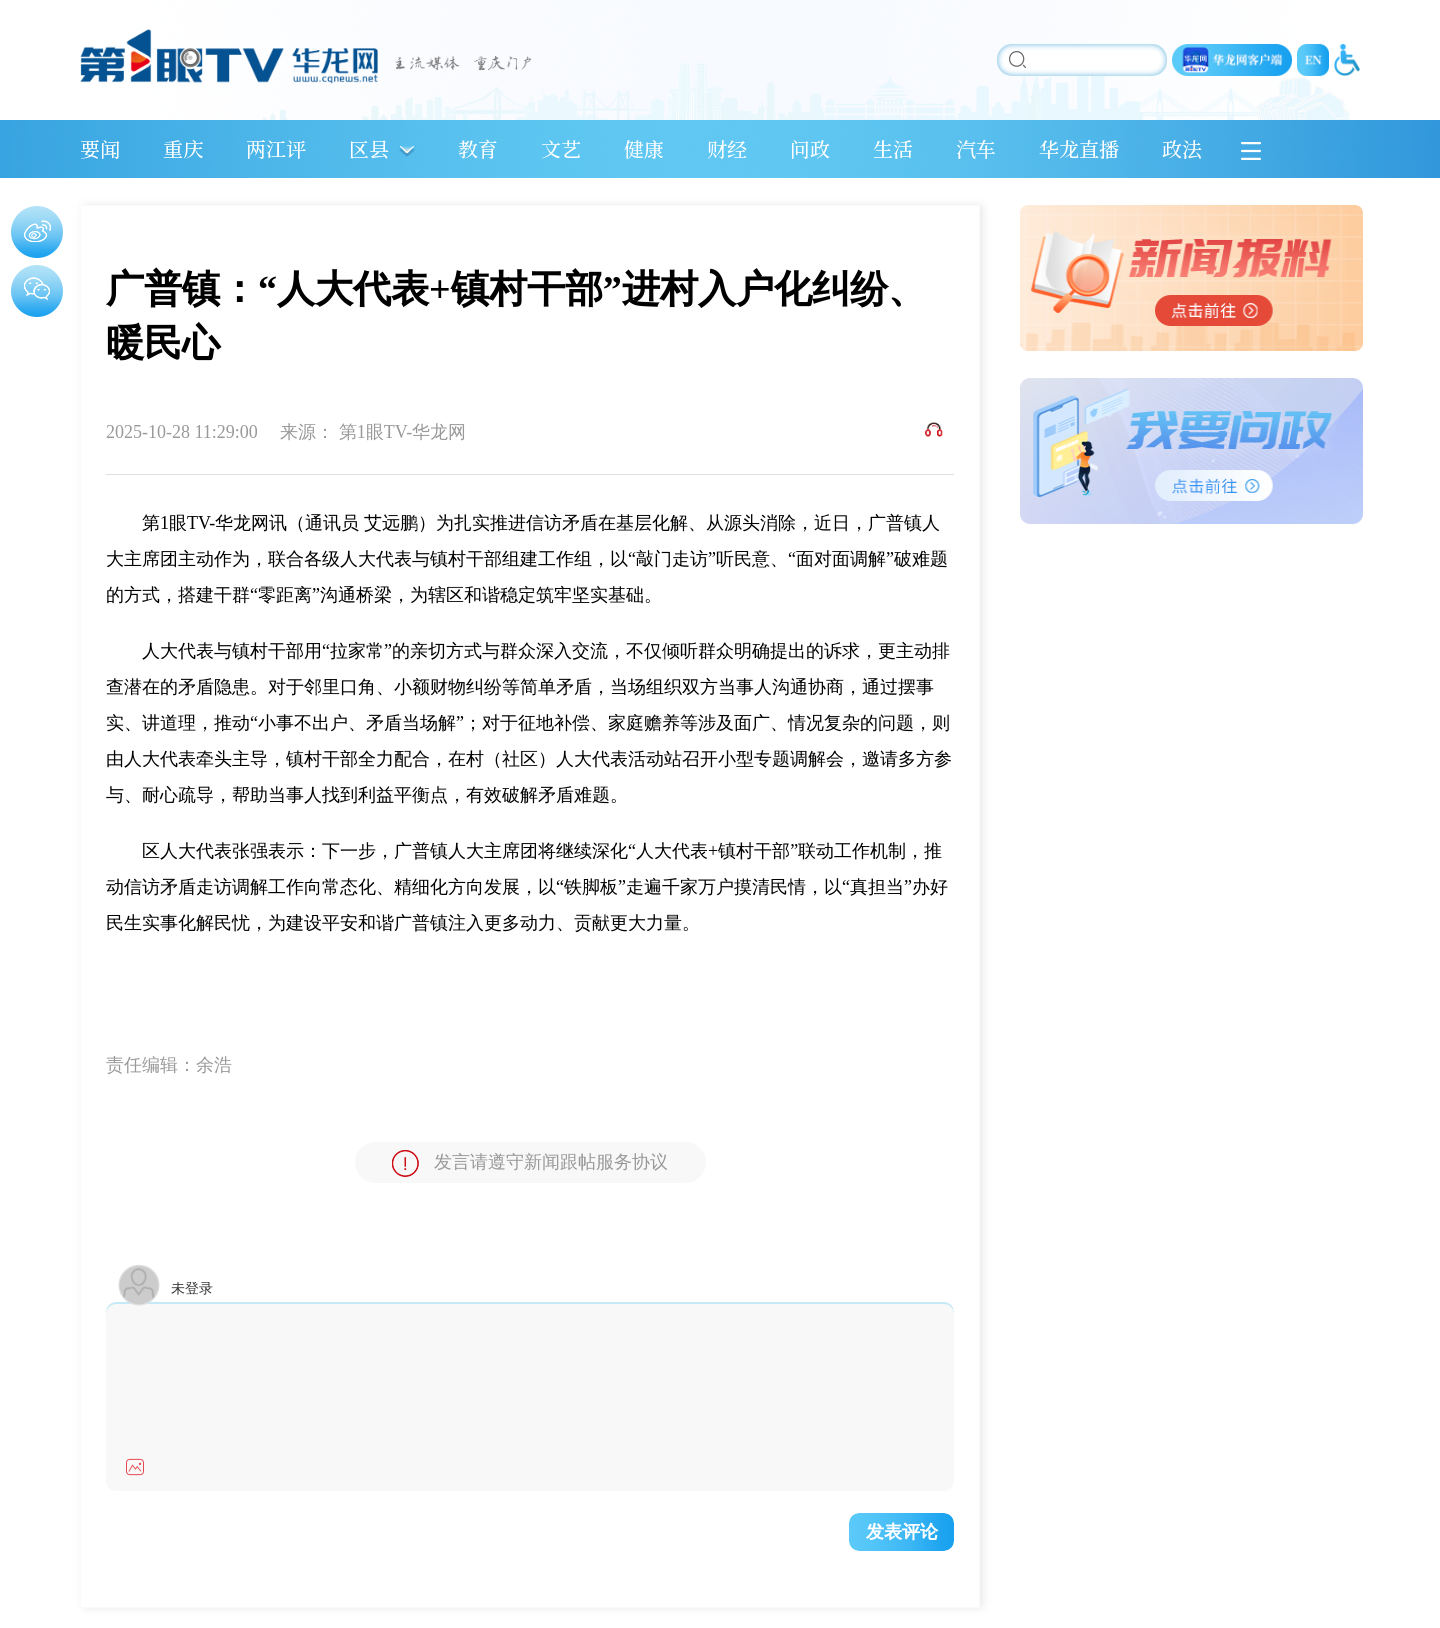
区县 (369, 148)
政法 (1182, 148)
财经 (727, 148)
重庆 (183, 148)
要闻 (100, 148)
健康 (644, 148)
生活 (893, 148)
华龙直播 (1079, 148)
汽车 (976, 148)
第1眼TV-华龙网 (402, 432)
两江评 (276, 148)
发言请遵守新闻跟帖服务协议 (530, 1163)
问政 (810, 148)
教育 (478, 148)
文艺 (561, 148)
